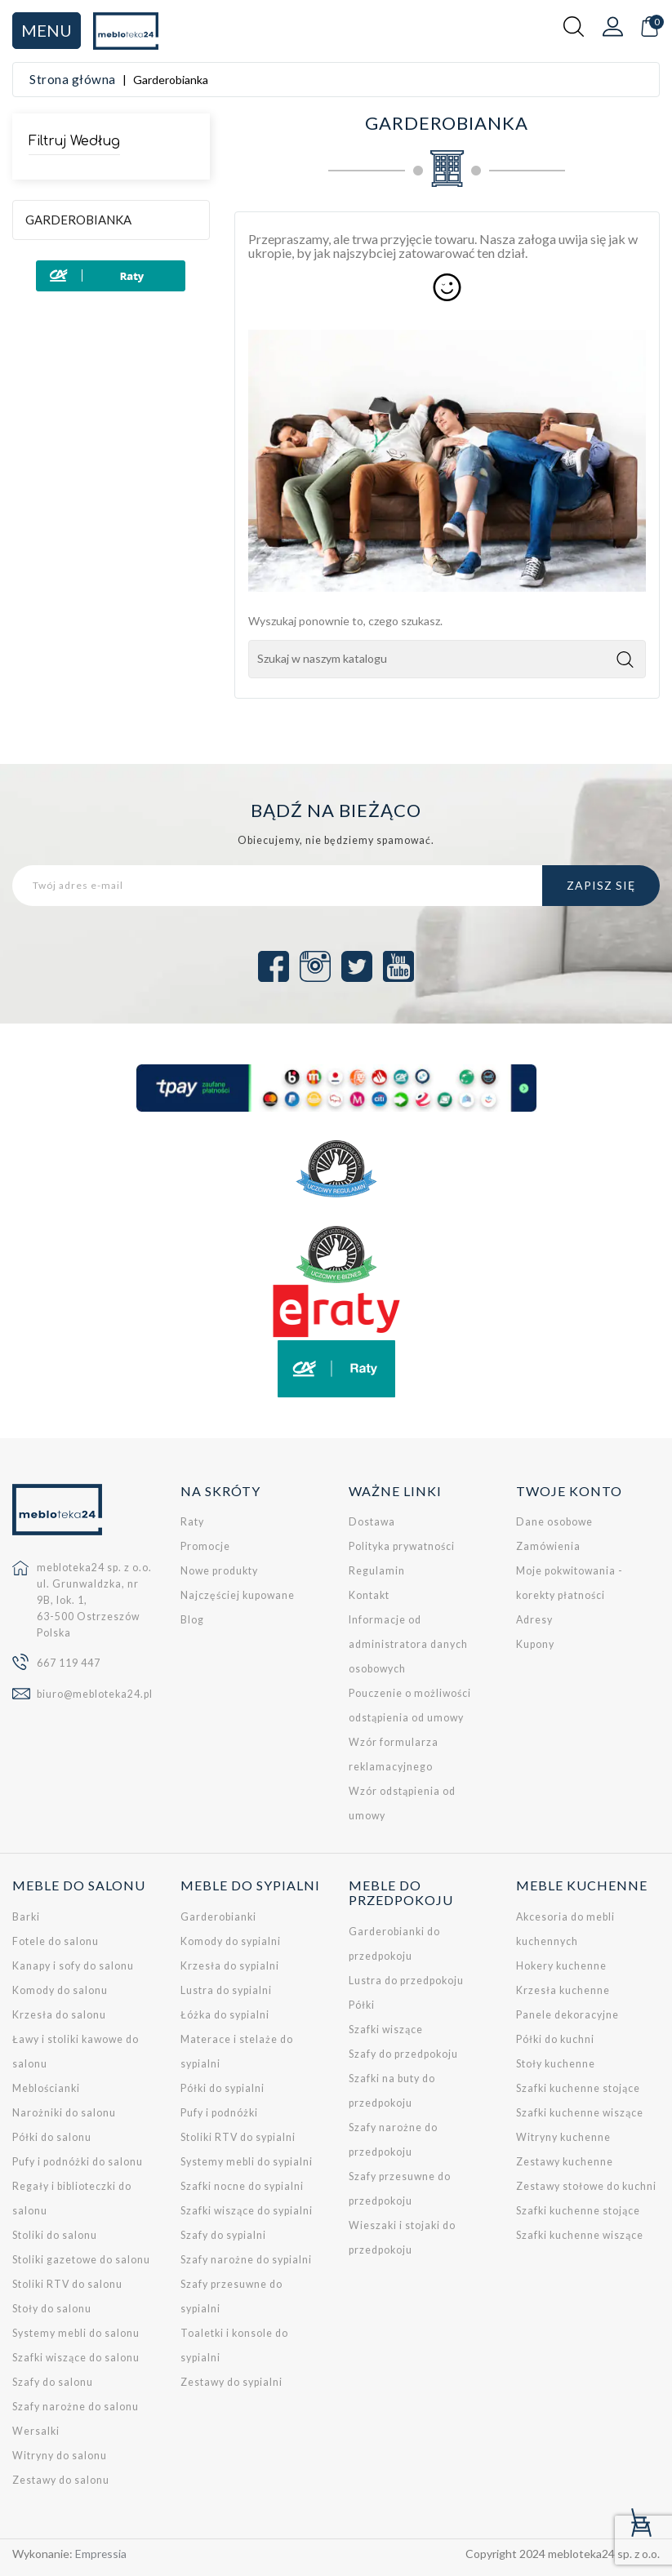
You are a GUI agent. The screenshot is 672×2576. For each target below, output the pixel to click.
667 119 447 (68, 1663)
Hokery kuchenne (561, 1966)
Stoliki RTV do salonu (67, 2284)
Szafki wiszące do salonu (76, 2358)
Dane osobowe (554, 1522)
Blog (192, 1620)
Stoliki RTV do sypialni (238, 2137)
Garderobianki (218, 1917)
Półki (362, 2005)
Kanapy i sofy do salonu (73, 1966)
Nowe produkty (219, 1571)
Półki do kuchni (555, 2039)
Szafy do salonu (52, 2382)
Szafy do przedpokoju (403, 2054)
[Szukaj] (447, 659)
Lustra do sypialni (226, 1990)
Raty (192, 1522)
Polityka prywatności (402, 1546)
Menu (46, 30)
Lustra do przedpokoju (406, 1980)
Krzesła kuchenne (563, 1990)
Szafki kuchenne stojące (578, 2088)
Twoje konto (569, 1491)
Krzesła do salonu (59, 2015)
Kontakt (369, 1595)
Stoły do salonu (51, 2309)
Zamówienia (548, 1546)
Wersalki (36, 2431)
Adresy (534, 1620)
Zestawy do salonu (60, 2480)
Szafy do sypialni (223, 2235)
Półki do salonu (51, 2137)
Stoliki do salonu (54, 2235)
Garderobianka (78, 219)
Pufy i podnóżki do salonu (77, 2162)
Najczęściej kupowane (237, 1595)
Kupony (535, 1644)
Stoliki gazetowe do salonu (81, 2260)
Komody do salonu (60, 1990)
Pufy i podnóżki (219, 2113)
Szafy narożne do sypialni (246, 2260)
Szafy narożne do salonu (75, 2407)
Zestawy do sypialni (231, 2382)
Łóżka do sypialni (224, 2015)
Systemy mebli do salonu (76, 2333)
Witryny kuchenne (563, 2137)
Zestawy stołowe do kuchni (586, 2186)
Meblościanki (46, 2088)
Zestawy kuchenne (564, 2162)
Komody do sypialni (230, 1941)
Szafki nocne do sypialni (242, 2186)
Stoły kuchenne (555, 2064)
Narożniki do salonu (64, 2113)
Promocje (205, 1546)
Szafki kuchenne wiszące (579, 2113)
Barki (26, 1917)
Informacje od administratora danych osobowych (408, 1644)
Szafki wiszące (386, 2029)
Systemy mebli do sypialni (246, 2162)
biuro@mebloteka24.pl (95, 1694)
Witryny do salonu (59, 2455)
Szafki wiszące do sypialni (246, 2211)
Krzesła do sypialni (229, 1966)
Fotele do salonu (55, 1941)
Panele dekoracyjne (567, 2015)
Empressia (101, 2553)
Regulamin (377, 1571)
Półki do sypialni (222, 2088)
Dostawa (372, 1522)
